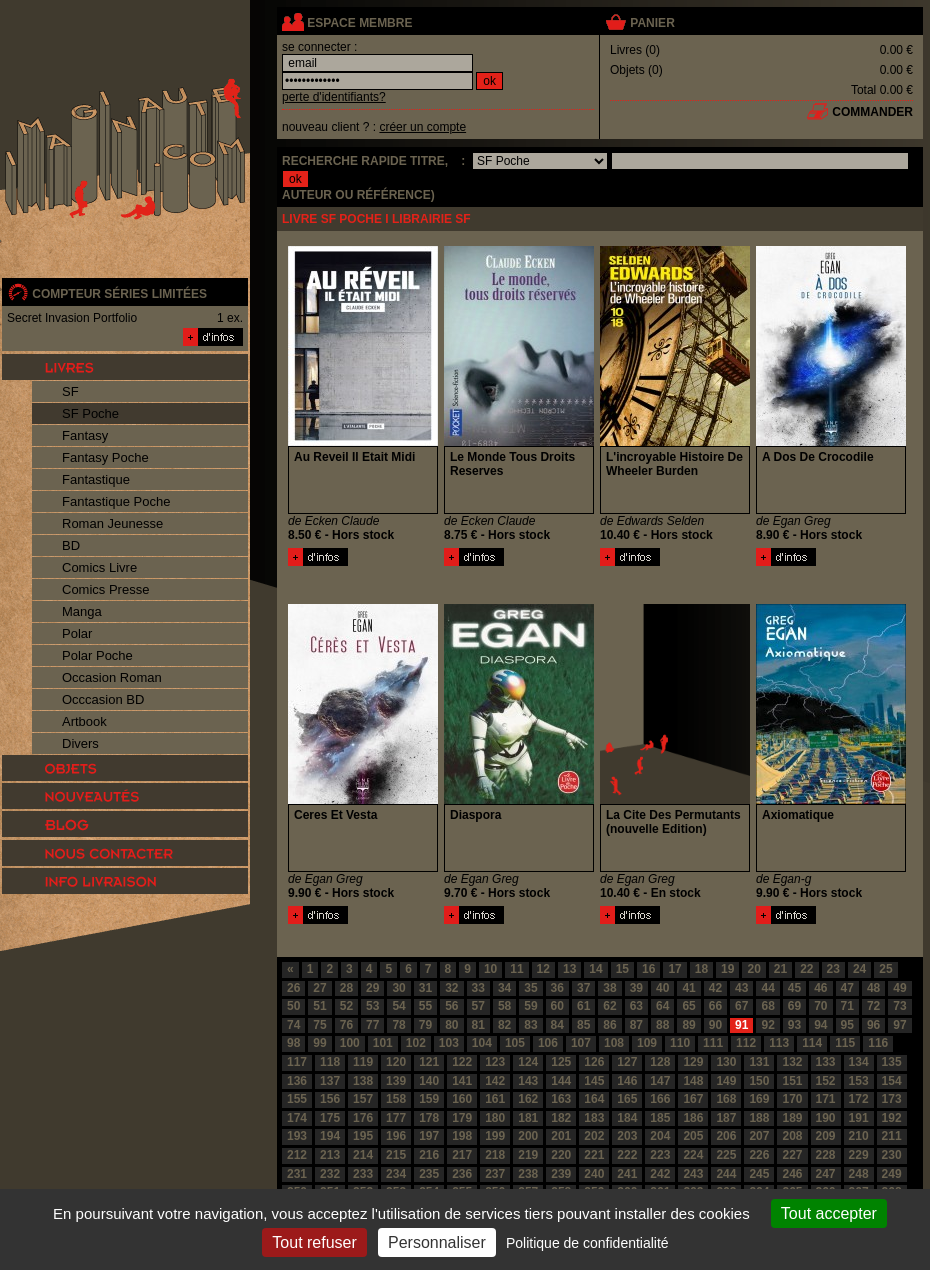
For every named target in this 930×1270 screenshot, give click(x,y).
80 (451, 1025)
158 (396, 1099)
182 (561, 1118)
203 (627, 1136)
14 (595, 969)
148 (693, 1081)
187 (726, 1118)
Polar (77, 633)
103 (449, 1043)
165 (627, 1099)
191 (859, 1118)
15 (622, 969)
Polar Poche (97, 655)
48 (873, 988)
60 (557, 1006)
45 (794, 988)
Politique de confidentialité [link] (587, 1243)
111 (713, 1043)
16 (648, 969)
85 (583, 1025)
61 (583, 1006)
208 (792, 1136)
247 (826, 1174)
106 (548, 1043)
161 (495, 1099)
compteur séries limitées (119, 294)
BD (71, 545)
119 (363, 1062)
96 (873, 1025)
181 (528, 1118)
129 (693, 1062)
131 (759, 1062)
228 (826, 1155)
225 (726, 1155)
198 (462, 1136)
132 (792, 1062)
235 (429, 1174)
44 (767, 988)
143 (528, 1081)
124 (528, 1062)
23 (833, 969)
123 (495, 1062)
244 (726, 1174)
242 (660, 1174)
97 (899, 1025)
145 (594, 1081)
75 (319, 1025)
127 (627, 1062)
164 (594, 1099)
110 (680, 1043)
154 (892, 1081)
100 (350, 1043)
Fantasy (85, 435)
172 (859, 1099)
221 (594, 1155)
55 (425, 1006)
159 (429, 1099)
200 (528, 1136)
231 (297, 1174)
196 (396, 1136)
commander (872, 112)
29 (372, 988)
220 (561, 1155)
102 (416, 1043)
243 (693, 1174)
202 (594, 1136)
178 (429, 1118)
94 (820, 1025)
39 (636, 988)
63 (636, 1006)
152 (826, 1081)
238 (528, 1174)
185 (660, 1118)
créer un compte (422, 127)
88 (662, 1025)
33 (478, 988)
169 (759, 1099)
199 (495, 1136)
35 (530, 988)
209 (826, 1136)
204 (660, 1136)
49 (899, 988)
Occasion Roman (112, 677)
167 (693, 1099)
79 (425, 1025)
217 (462, 1155)
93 (794, 1025)
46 (820, 988)
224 (693, 1155)
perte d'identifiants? (334, 97)
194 (330, 1136)
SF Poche (90, 413)
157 (363, 1099)
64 (662, 1006)
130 (726, 1062)
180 (495, 1118)
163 (561, 1099)
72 (873, 1006)
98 (293, 1043)
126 (594, 1062)
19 (727, 969)
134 (859, 1062)
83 (530, 1025)
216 (429, 1155)
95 (847, 1025)
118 (330, 1062)
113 (779, 1043)
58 (504, 1006)
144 (561, 1081)
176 (363, 1118)
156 (330, 1099)
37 (583, 988)
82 (504, 1025)
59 (530, 1006)
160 (462, 1099)
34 (504, 988)
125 (561, 1062)
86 (609, 1025)
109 (647, 1043)
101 (383, 1043)
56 (451, 1006)
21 (780, 969)
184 (627, 1118)
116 (878, 1043)
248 (859, 1174)
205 (693, 1136)
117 (297, 1062)
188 (759, 1118)
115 (845, 1043)
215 (396, 1155)
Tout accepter (829, 1213)
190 (826, 1118)
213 (330, 1155)
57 (478, 1006)
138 (363, 1081)
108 (614, 1043)
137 (330, 1081)
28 (346, 988)
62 (609, 1006)
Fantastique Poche (116, 501)
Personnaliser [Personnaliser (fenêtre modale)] (437, 1242)
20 (753, 969)
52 (346, 1006)
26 (293, 988)
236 (462, 1174)
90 (715, 1025)
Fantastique (96, 479)
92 (767, 1025)
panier (652, 23)
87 (636, 1025)
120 (396, 1062)
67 (741, 1006)
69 (794, 1006)
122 (462, 1062)
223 (660, 1155)
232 (330, 1174)
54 (398, 1006)
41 (688, 988)
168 (726, 1099)
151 (792, 1081)
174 (297, 1118)
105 (515, 1043)
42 (715, 988)
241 (627, 1174)
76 (346, 1025)
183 (594, 1118)
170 (792, 1099)
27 (319, 988)
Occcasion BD (103, 699)
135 (892, 1062)
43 (741, 988)
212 (297, 1155)
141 (462, 1081)
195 (363, 1136)
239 (561, 1174)
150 (759, 1081)
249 (892, 1174)
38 (609, 988)
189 (792, 1118)
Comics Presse (105, 589)
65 (688, 1006)
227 (792, 1155)
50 (293, 1006)
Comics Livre (99, 567)
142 (495, 1081)
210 (859, 1136)
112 (746, 1043)
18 (701, 969)
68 (767, 1006)
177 (396, 1118)
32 (451, 988)
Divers (80, 743)
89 (688, 1025)
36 (557, 988)
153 (859, 1081)
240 (594, 1174)
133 (826, 1062)
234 (396, 1174)
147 (660, 1081)
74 (293, 1025)
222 (627, 1155)
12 (543, 969)
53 (372, 1006)
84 (557, 1025)
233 (363, 1174)
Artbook (84, 721)
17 (674, 969)
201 (561, 1136)
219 (528, 1155)
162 (528, 1099)
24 (859, 969)
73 (899, 1006)
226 (759, 1155)
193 (297, 1136)
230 (892, 1155)
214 (363, 1155)
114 (812, 1043)
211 (892, 1136)
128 (660, 1062)
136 (297, 1081)
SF (70, 391)
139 (396, 1081)
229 (859, 1155)
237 (495, 1174)
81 (478, 1025)
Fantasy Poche (105, 457)
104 (482, 1043)
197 (429, 1136)
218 (495, 1155)
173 (892, 1099)
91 (741, 1025)
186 (693, 1118)
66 (715, 1006)
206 (726, 1136)
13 (569, 969)
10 (490, 969)
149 (726, 1081)
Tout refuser (314, 1242)
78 (398, 1025)
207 (759, 1136)
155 (297, 1099)
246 (792, 1174)
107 (581, 1043)
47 (847, 988)
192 (892, 1118)
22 (806, 969)
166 (660, 1099)
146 (627, 1081)
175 (330, 1118)
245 (759, 1174)
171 (826, 1099)
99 (319, 1043)
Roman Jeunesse (112, 523)
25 (885, 969)
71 (847, 1006)
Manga (82, 611)
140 (429, 1081)
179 (462, 1118)
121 (429, 1062)
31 (425, 988)
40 (662, 988)
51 (319, 1006)
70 (820, 1006)
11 (516, 969)
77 (372, 1025)
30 (398, 988)
